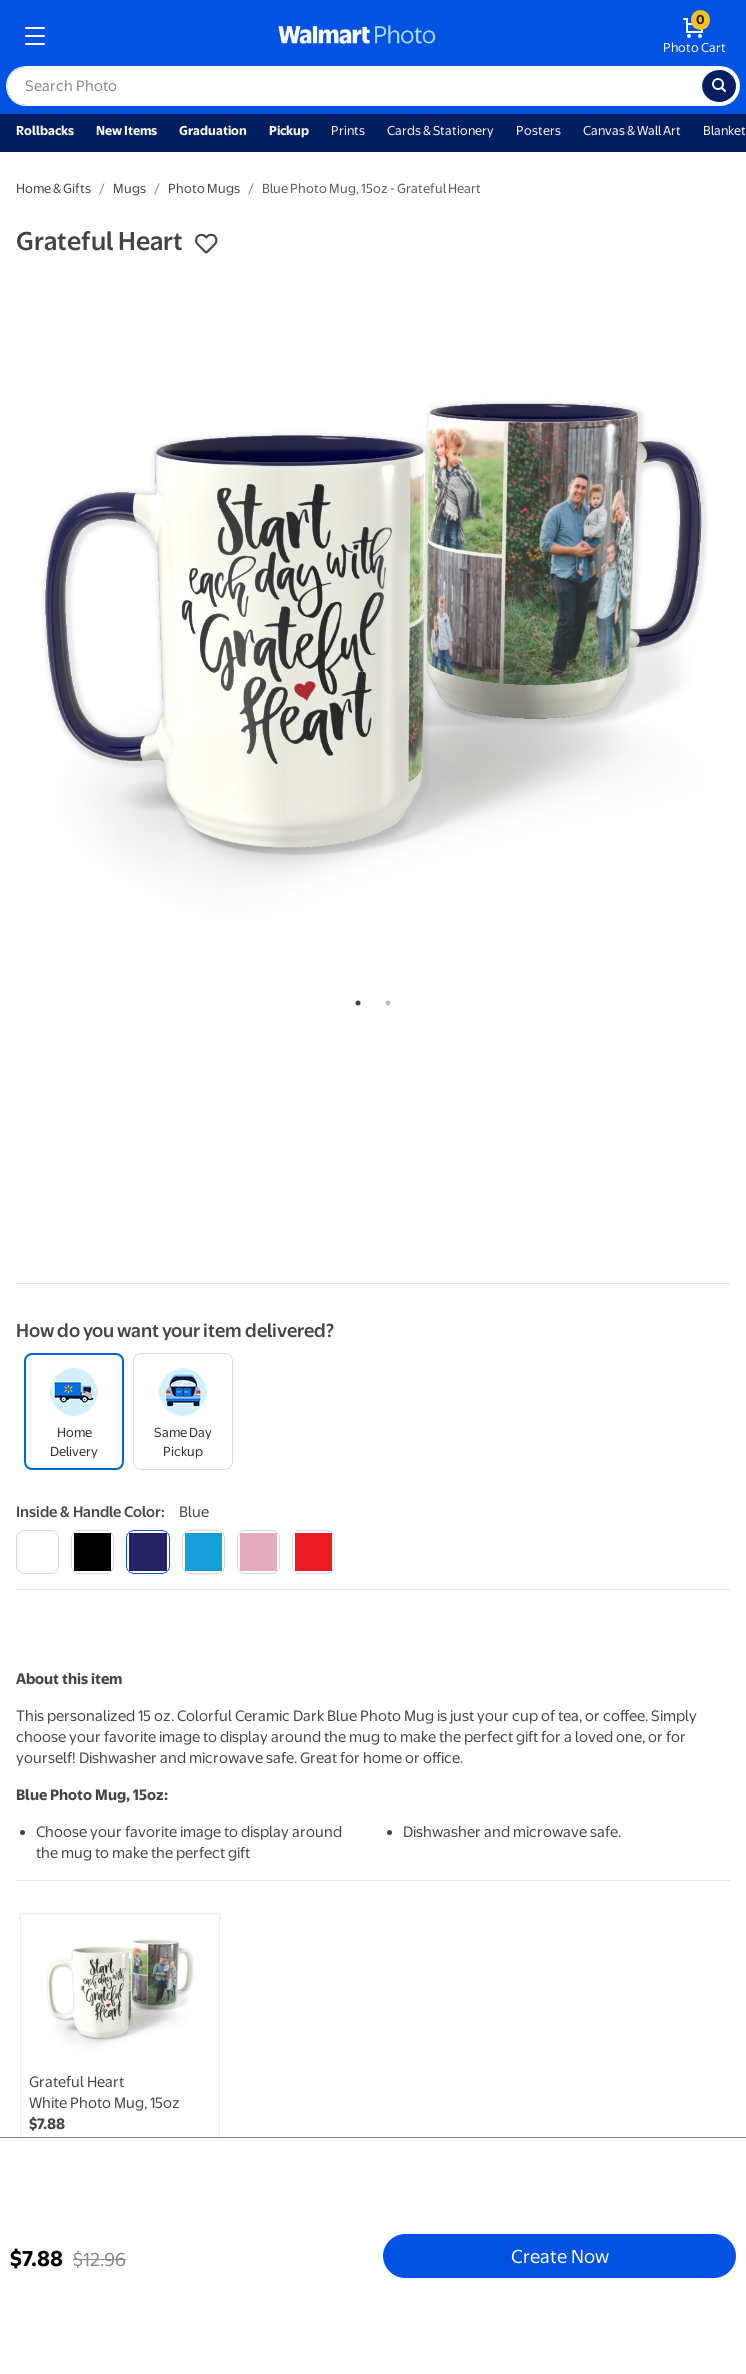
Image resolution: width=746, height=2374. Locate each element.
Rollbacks (45, 130)
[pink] (258, 1551)
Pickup (289, 130)
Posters (538, 130)
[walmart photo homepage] (357, 36)
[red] (313, 1551)
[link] (120, 2058)
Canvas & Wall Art (632, 130)
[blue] (147, 1551)
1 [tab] (354, 999)
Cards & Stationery (440, 130)
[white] (37, 1551)
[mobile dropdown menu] (35, 36)
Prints (348, 130)
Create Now (560, 2256)
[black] (92, 1551)
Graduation (213, 130)
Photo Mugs (204, 188)
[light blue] (203, 1551)
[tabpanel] (373, 626)
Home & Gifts (53, 188)
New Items (126, 130)
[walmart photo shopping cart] (694, 36)
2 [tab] (384, 999)
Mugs (129, 188)
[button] (206, 244)
